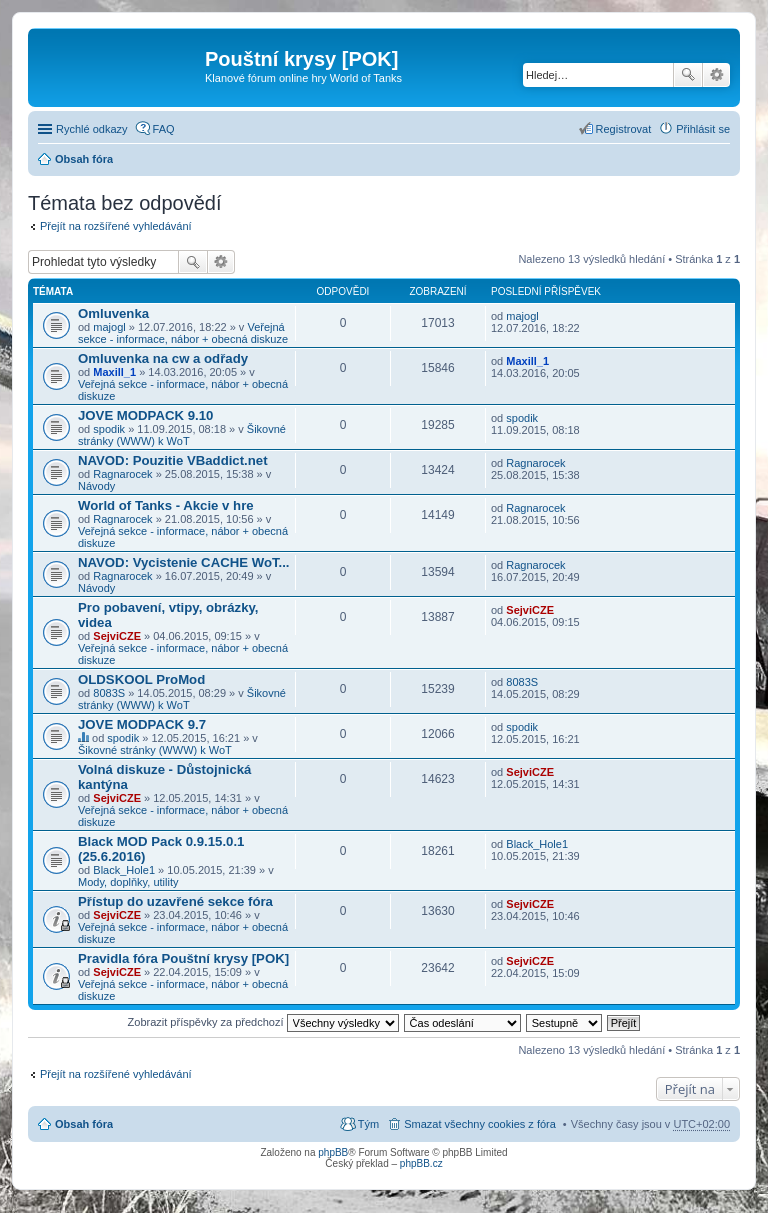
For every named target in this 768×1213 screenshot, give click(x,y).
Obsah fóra (84, 159)
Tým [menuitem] (368, 1124)
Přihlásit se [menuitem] (703, 129)
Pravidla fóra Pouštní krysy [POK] (183, 958)
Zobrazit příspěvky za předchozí (263, 1022)
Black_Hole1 (124, 870)
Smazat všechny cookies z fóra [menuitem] (480, 1124)
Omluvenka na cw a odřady (163, 358)
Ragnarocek (122, 474)
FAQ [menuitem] (164, 129)
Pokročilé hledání (716, 75)
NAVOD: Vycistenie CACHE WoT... (184, 562)
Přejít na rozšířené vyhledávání (116, 226)
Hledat (688, 75)
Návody (96, 486)
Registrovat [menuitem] (624, 129)
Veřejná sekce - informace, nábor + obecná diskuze (183, 333)
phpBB (333, 1152)
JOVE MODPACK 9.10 (145, 415)
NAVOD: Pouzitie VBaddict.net (173, 460)
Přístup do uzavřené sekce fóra (175, 901)
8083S (109, 693)
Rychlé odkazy (92, 129)
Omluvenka (113, 313)
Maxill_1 (114, 372)
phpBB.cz (421, 1163)
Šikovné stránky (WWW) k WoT (182, 435)
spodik (109, 429)
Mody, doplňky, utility (128, 882)
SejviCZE (117, 636)
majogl (109, 327)
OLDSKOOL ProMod (141, 679)
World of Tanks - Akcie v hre (166, 505)
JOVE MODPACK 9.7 (142, 724)
